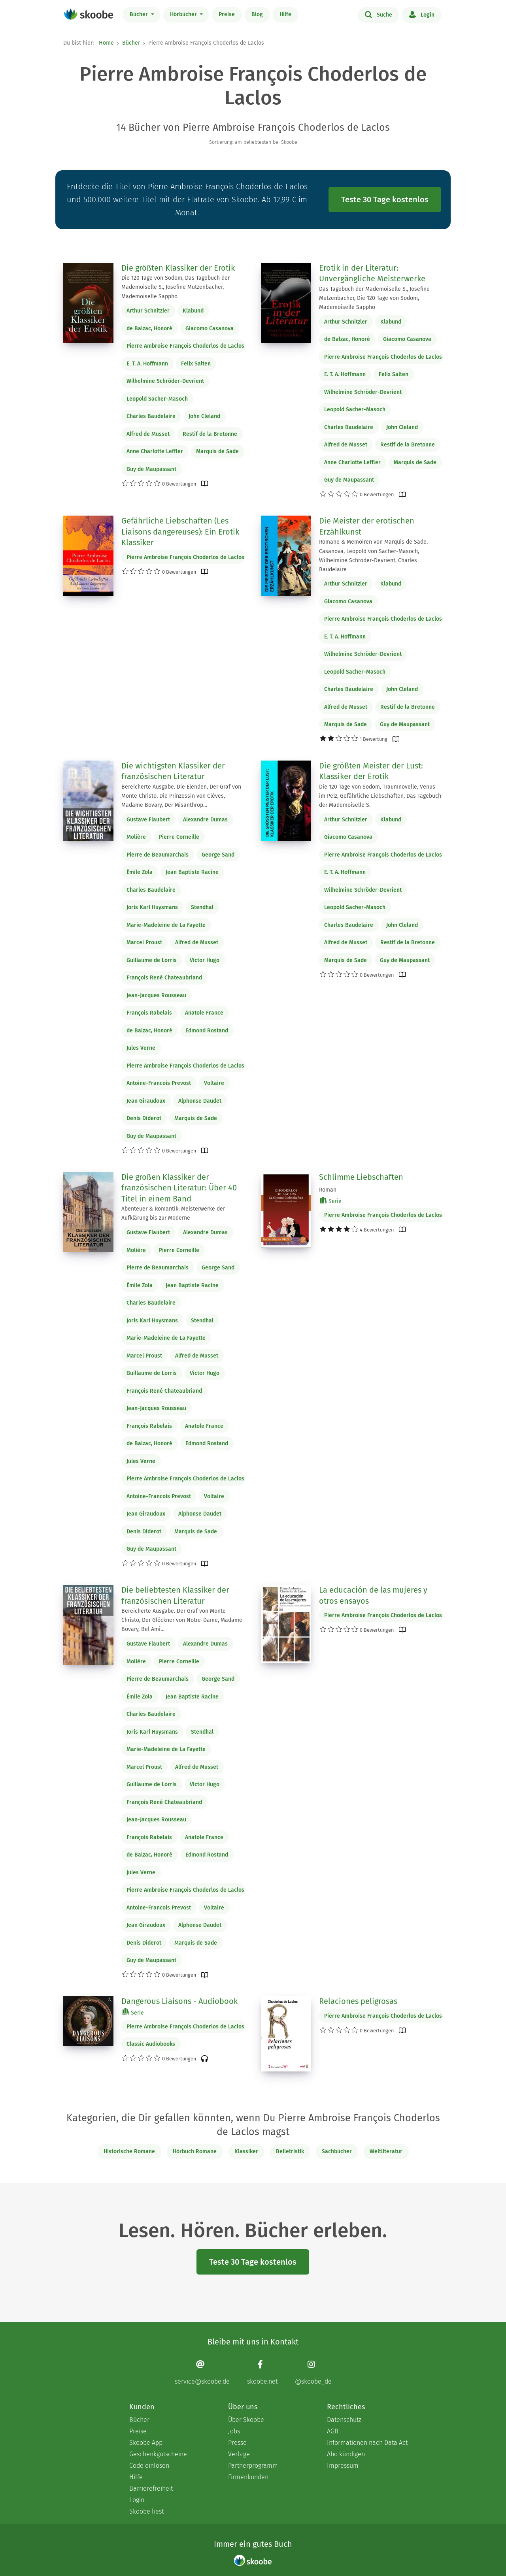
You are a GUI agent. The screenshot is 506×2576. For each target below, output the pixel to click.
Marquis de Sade (217, 451)
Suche (378, 14)
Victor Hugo (204, 960)
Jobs (234, 2431)
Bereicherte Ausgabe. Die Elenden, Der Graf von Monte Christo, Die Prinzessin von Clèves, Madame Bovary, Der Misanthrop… (181, 795)
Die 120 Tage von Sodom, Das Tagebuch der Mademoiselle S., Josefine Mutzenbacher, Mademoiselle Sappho (175, 287)
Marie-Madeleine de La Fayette (166, 925)
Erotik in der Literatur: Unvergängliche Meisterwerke (372, 273)
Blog (257, 14)
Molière (136, 837)
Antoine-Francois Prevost (158, 1083)
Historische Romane (129, 2151)
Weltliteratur (386, 2151)
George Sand (218, 854)
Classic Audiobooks (150, 2044)
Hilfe (285, 14)
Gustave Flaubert (148, 819)
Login (421, 14)
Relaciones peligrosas (358, 2001)
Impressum (343, 2465)
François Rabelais (149, 1012)
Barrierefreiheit (151, 2488)
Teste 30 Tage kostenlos (385, 199)
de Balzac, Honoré (149, 328)
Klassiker (246, 2151)
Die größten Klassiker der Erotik (178, 268)
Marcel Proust (144, 942)
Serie (331, 1201)
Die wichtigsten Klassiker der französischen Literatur (173, 771)
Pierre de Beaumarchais (157, 854)
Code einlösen (149, 2465)
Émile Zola (139, 872)
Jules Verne (140, 1048)
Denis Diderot (143, 1118)
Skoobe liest (146, 2511)
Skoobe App (145, 2442)
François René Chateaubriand (164, 977)
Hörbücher (184, 14)
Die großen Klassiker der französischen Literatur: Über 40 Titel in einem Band (179, 1187)
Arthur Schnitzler (148, 310)
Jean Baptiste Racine (192, 872)
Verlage (239, 2454)
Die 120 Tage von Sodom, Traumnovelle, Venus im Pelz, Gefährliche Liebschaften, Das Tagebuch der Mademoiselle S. (380, 795)
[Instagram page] (313, 2372)
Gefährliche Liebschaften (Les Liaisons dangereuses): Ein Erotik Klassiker (180, 531)
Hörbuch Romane (195, 2151)
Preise (227, 14)
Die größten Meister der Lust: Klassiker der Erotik (371, 771)
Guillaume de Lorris (151, 960)
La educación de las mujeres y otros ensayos (373, 1595)
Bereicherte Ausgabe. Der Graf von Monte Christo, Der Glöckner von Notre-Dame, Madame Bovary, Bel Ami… (181, 1620)
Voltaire (214, 1083)
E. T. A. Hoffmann (147, 363)
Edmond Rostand (206, 1030)
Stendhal (202, 907)
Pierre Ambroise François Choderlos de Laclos (185, 346)
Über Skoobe (246, 2419)
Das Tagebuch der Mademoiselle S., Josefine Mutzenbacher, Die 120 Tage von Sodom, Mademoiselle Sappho (374, 298)
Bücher (139, 14)
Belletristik (290, 2151)
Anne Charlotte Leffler (154, 451)
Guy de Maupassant (151, 469)
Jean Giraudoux (145, 1101)
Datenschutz (344, 2419)
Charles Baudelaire (151, 416)
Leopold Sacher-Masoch (157, 398)
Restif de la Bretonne (210, 434)
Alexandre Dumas (205, 819)
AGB (332, 2431)
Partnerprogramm (253, 2465)
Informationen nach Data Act (367, 2442)
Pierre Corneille (179, 837)
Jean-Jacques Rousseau (156, 995)
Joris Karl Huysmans (152, 907)
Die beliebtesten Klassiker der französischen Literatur (175, 1595)
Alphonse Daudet (199, 1101)
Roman (327, 1189)
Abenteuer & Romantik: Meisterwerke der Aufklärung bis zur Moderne (173, 1213)
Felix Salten (196, 363)
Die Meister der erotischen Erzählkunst (366, 526)
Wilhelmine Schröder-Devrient (165, 381)
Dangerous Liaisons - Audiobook (179, 2001)
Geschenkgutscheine (158, 2454)
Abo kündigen (346, 2454)
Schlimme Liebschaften (361, 1177)
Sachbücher (337, 2151)
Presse (237, 2442)
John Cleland (204, 416)
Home (106, 43)
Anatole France (204, 1012)
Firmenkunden (248, 2477)
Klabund (193, 310)
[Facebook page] (262, 2372)
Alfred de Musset (148, 434)
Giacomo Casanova (209, 328)
